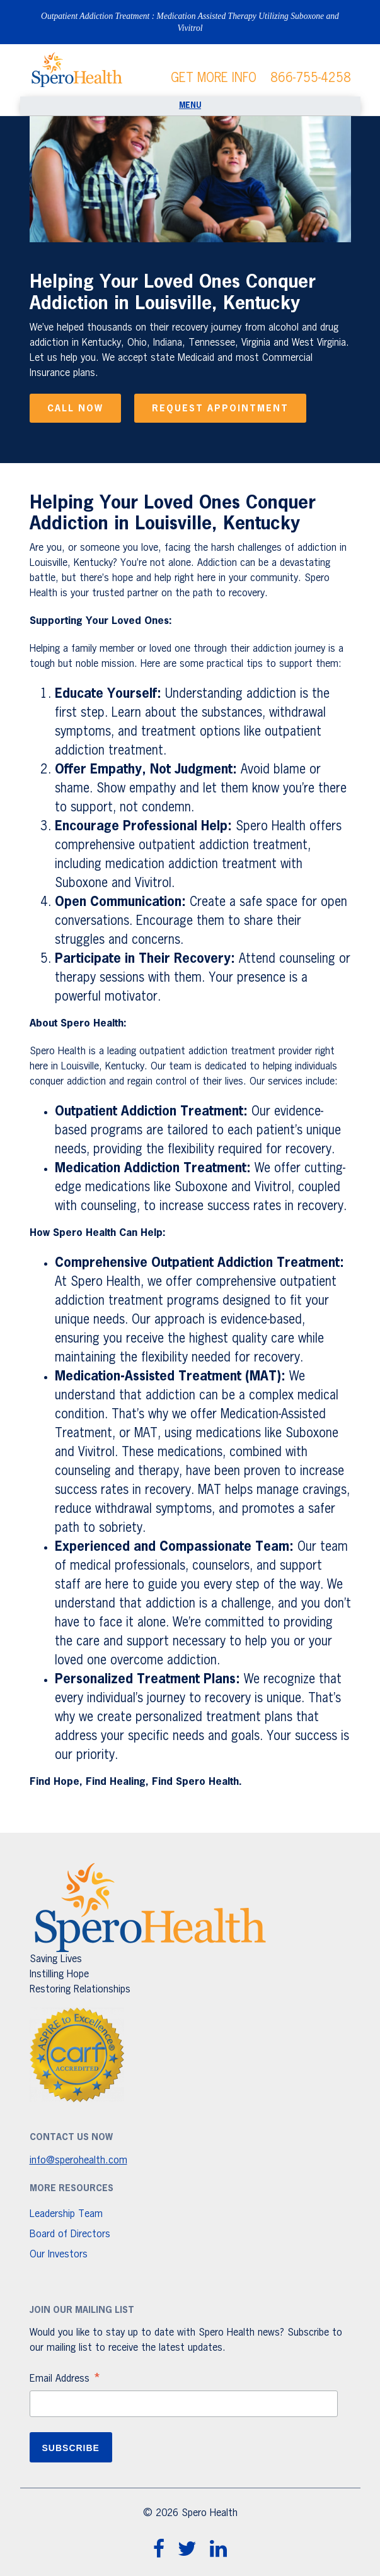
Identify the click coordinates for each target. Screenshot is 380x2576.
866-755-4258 (310, 78)
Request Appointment (220, 408)
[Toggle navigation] (190, 106)
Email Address (65, 2380)
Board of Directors (70, 2235)
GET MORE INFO (213, 78)
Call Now (75, 408)
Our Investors (59, 2255)
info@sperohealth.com (78, 2161)
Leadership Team (66, 2214)
